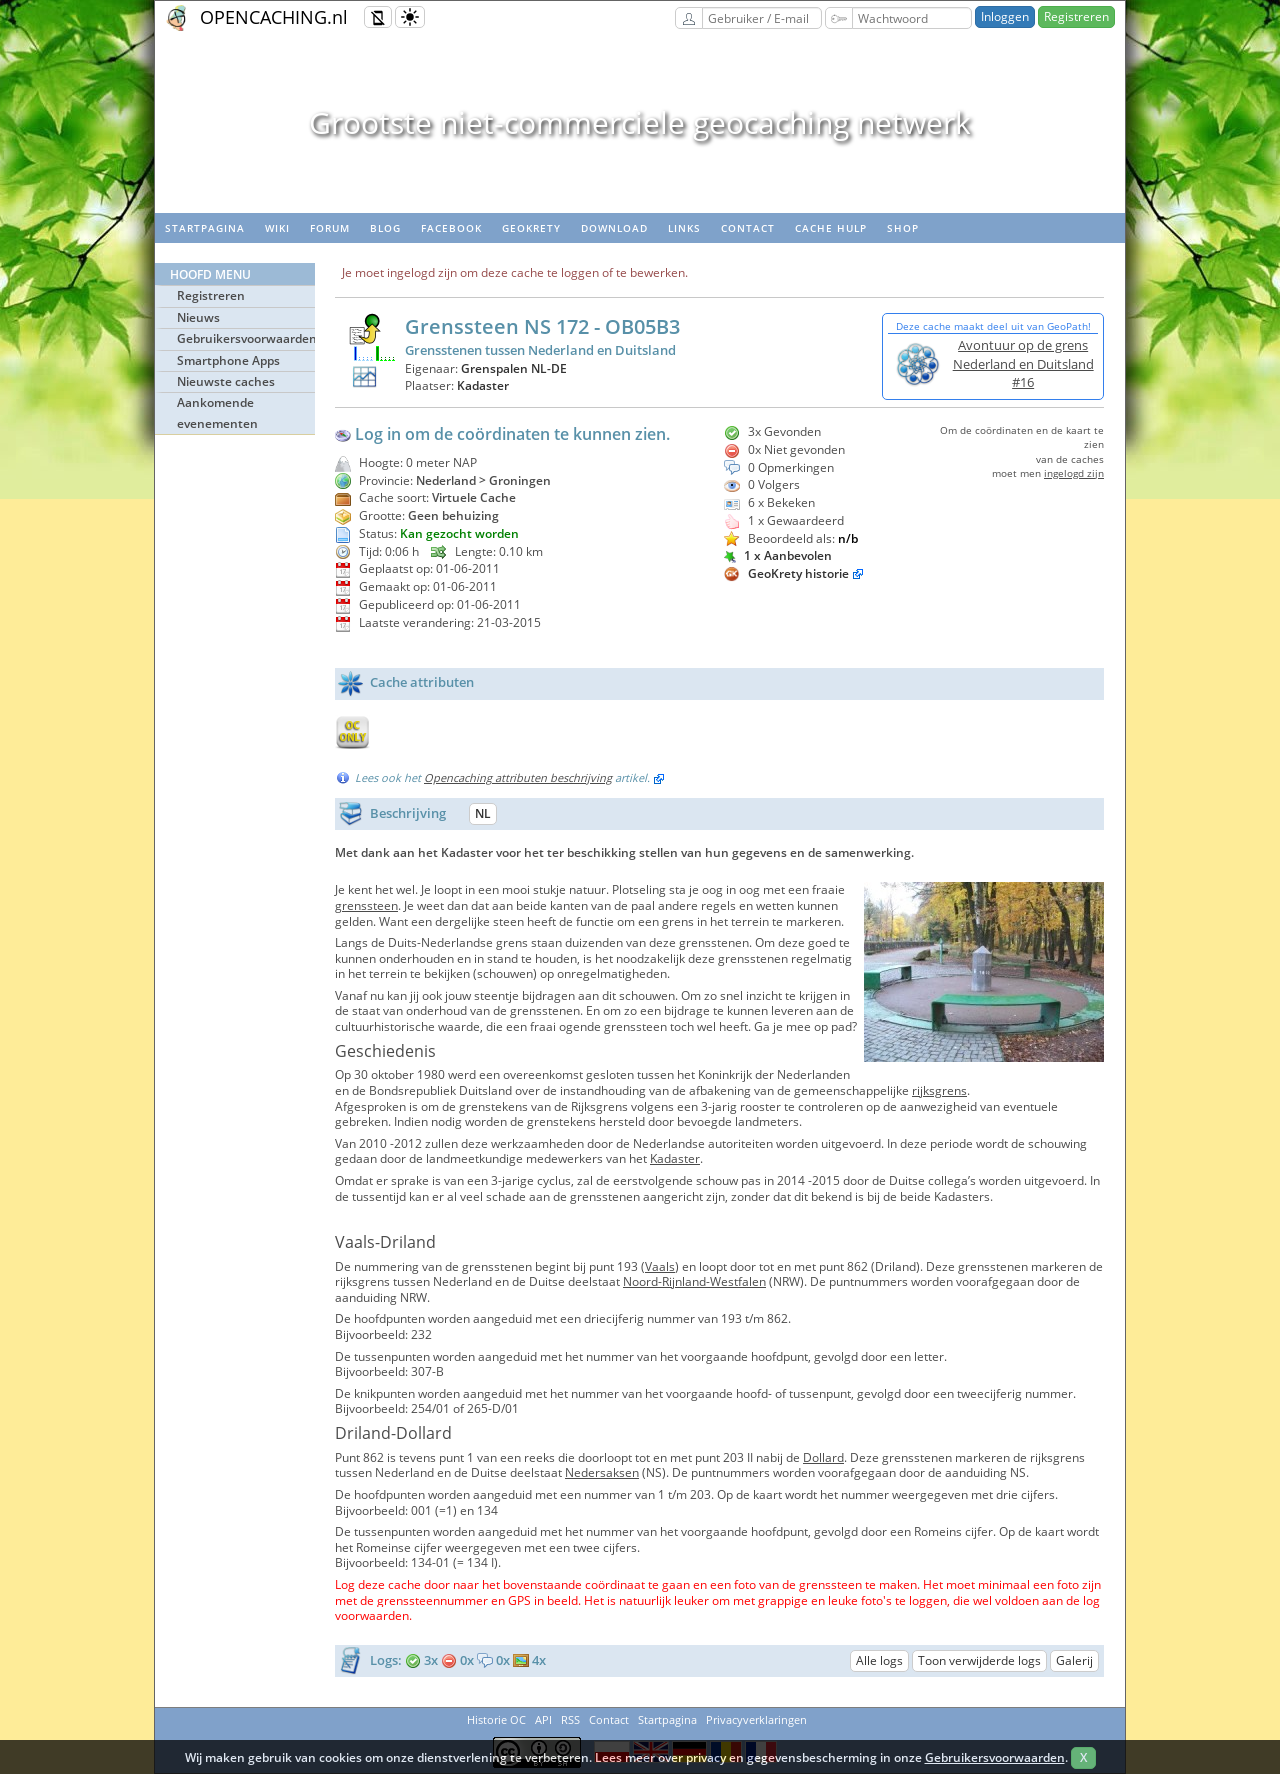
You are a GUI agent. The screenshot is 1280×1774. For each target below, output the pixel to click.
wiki (277, 228)
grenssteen (366, 905)
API (543, 1719)
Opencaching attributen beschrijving (518, 777)
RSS (570, 1719)
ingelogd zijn (1074, 473)
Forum (330, 228)
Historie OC (496, 1719)
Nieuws (198, 317)
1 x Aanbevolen (778, 555)
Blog (385, 228)
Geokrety (531, 228)
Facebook (451, 228)
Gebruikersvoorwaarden (246, 338)
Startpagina (205, 228)
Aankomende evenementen (217, 412)
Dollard (823, 1457)
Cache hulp (831, 228)
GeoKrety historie (798, 573)
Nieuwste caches (226, 381)
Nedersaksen (602, 1472)
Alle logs (879, 1660)
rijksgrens (939, 1090)
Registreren (1076, 16)
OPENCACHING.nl (274, 17)
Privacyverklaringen (756, 1719)
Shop (903, 228)
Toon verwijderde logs (979, 1660)
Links (684, 228)
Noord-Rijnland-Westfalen (694, 1281)
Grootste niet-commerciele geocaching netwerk (640, 122)
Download (614, 228)
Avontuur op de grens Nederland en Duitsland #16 (1023, 363)
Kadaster (483, 385)
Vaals (660, 1266)
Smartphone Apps (228, 360)
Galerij (1074, 1660)
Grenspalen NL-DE (514, 368)
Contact (748, 228)
